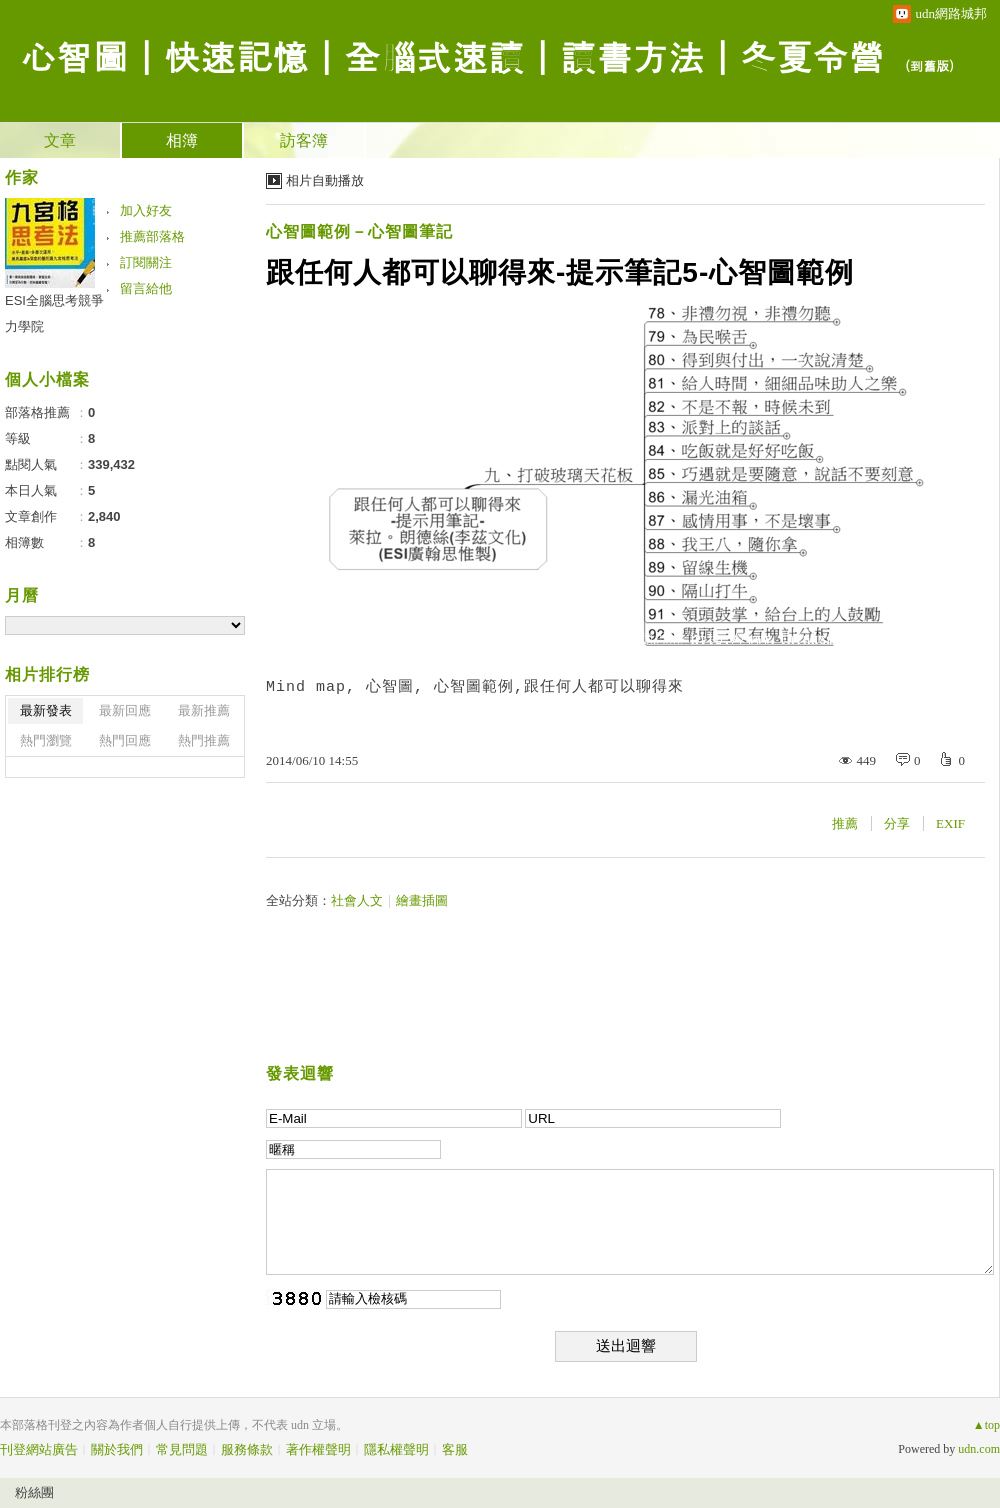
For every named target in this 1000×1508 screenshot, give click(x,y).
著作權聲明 (318, 1449)
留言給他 (146, 288)
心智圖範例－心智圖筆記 (359, 231)
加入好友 (146, 210)
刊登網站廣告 (39, 1449)
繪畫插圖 (422, 900)
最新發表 (46, 710)
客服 (455, 1449)
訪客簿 (304, 140)
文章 (60, 140)
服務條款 (247, 1449)
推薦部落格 (152, 236)
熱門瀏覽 (46, 740)
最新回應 (125, 710)
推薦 (845, 823)
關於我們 (117, 1449)
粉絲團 (34, 1492)
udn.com (979, 1449)
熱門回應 (125, 740)
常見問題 (182, 1449)
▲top (986, 1425)
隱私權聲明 (396, 1449)
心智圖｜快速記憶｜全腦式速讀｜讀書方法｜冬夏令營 (452, 55)
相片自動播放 (325, 180)
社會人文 (357, 900)
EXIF (950, 823)
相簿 (182, 140)
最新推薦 (204, 710)
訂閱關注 (146, 262)
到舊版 (929, 65)
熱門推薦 (204, 740)
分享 (897, 823)
